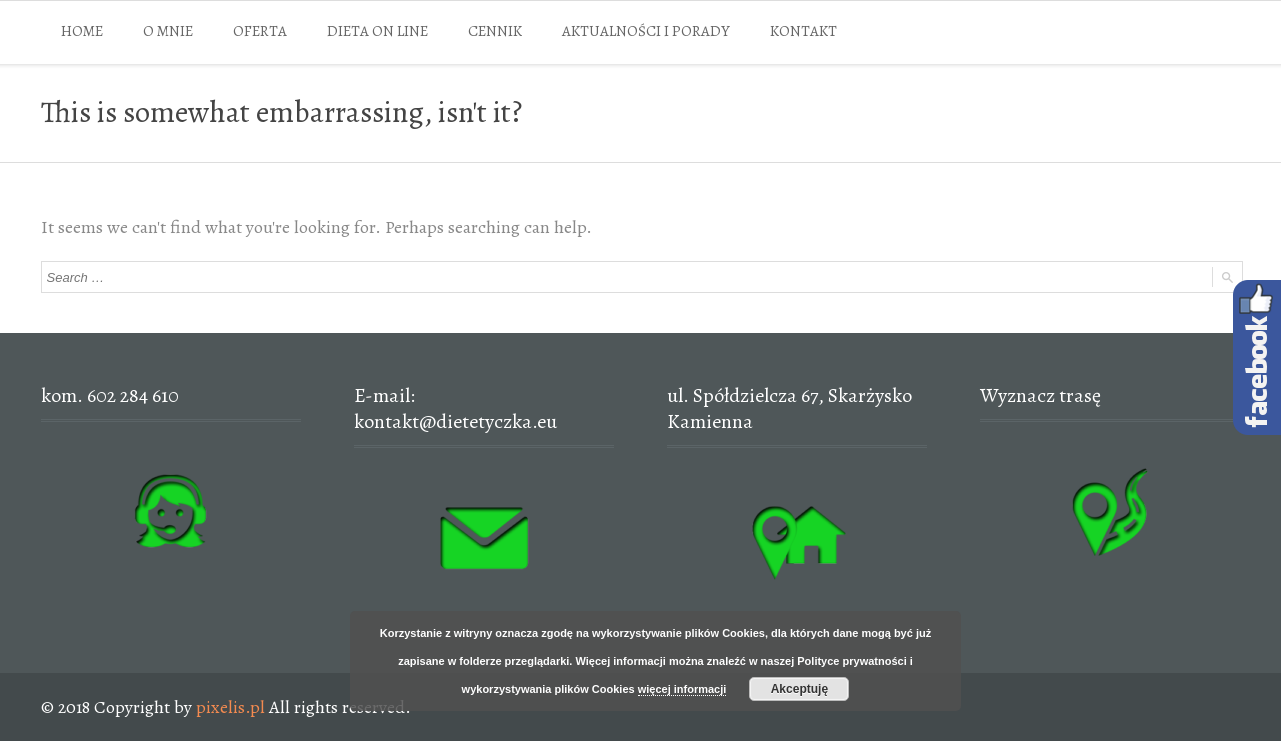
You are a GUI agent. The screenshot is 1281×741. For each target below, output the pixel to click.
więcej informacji (682, 689)
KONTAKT (803, 31)
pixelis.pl (230, 707)
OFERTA (260, 31)
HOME (82, 31)
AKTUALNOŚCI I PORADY (646, 31)
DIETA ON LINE (377, 31)
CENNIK (495, 31)
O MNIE (168, 31)
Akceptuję (799, 689)
